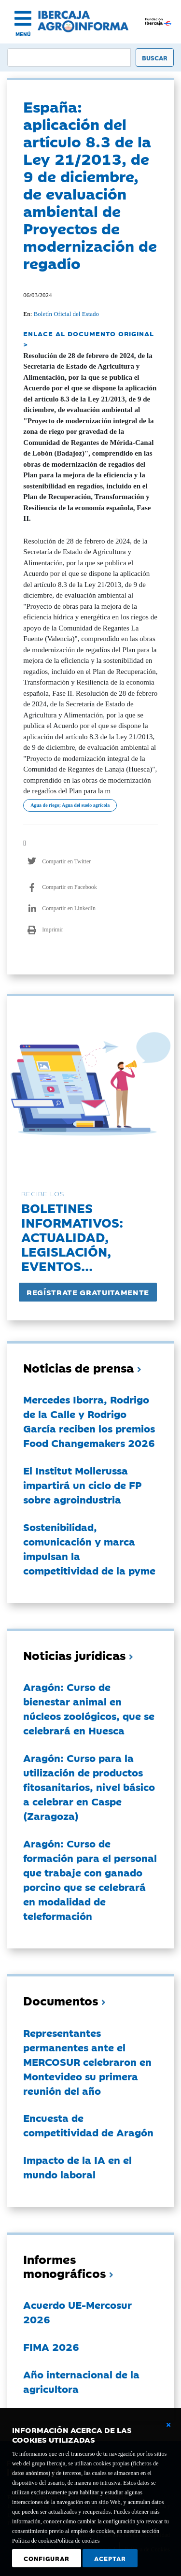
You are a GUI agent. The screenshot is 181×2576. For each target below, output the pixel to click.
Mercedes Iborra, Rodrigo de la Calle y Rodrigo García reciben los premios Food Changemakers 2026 (89, 1421)
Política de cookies (78, 2540)
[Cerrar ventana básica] (168, 2424)
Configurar (47, 2558)
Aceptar (110, 2558)
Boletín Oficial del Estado (66, 313)
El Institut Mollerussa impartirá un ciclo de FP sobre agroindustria (82, 1484)
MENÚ (23, 34)
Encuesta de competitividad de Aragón (88, 2124)
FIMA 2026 (51, 2346)
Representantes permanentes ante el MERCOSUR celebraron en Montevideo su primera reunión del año (87, 2061)
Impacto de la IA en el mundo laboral (77, 2166)
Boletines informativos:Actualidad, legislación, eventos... (72, 1236)
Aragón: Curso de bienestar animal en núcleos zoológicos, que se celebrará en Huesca (88, 1708)
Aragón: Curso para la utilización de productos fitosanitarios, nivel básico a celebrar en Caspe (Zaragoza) (89, 1786)
